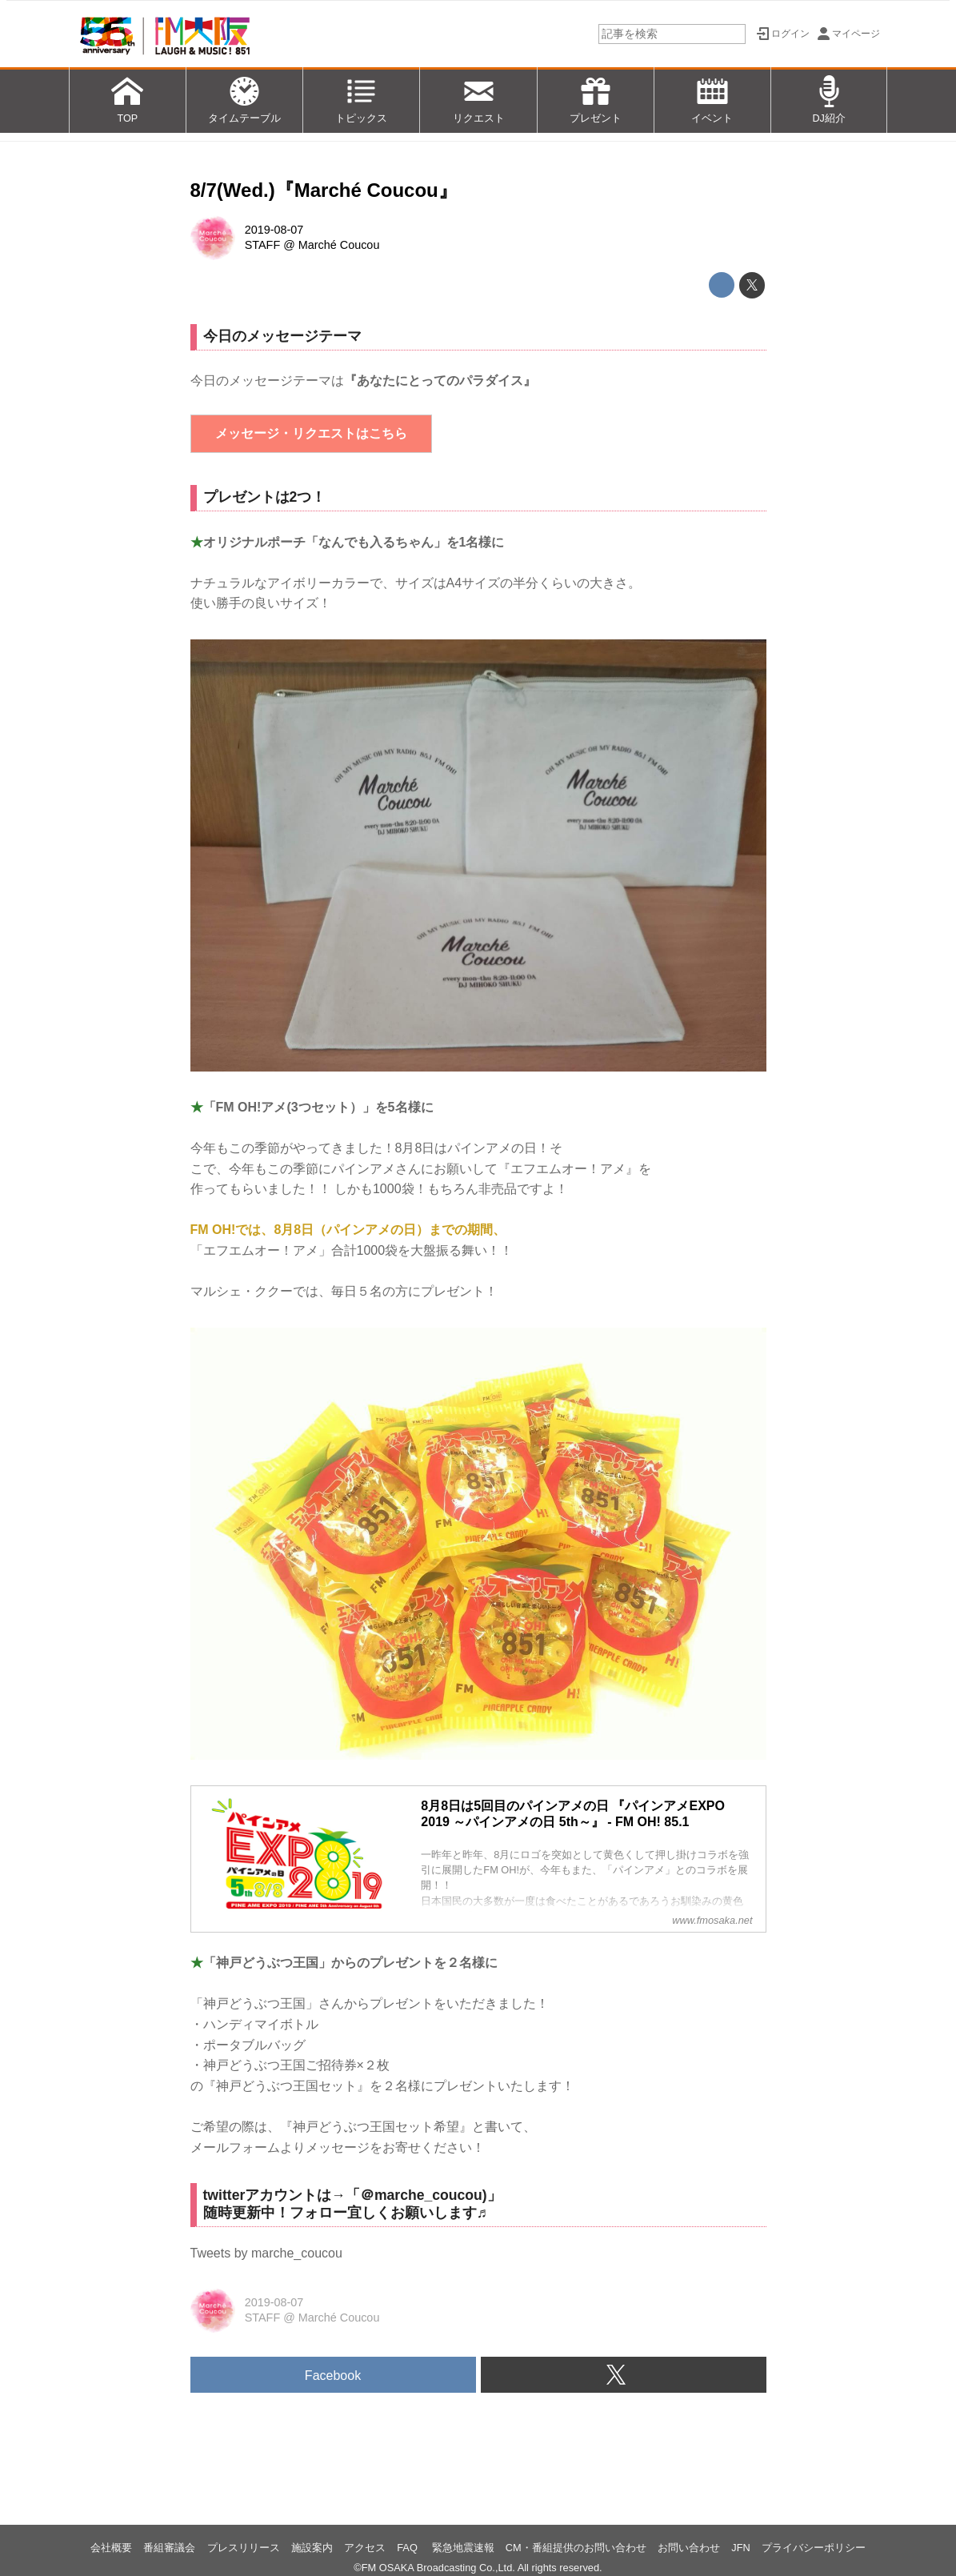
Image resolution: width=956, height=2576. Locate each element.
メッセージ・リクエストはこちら (311, 433)
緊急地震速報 (463, 2548)
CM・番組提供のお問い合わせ (576, 2548)
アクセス (365, 2548)
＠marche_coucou (421, 2195)
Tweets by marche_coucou (266, 2253)
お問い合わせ (689, 2548)
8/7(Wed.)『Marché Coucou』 (324, 190)
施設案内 (312, 2548)
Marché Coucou (339, 244)
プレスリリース (243, 2548)
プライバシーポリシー (814, 2548)
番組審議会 (169, 2548)
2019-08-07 (274, 229)
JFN (740, 2548)
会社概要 (111, 2548)
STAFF (263, 244)
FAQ (408, 2548)
